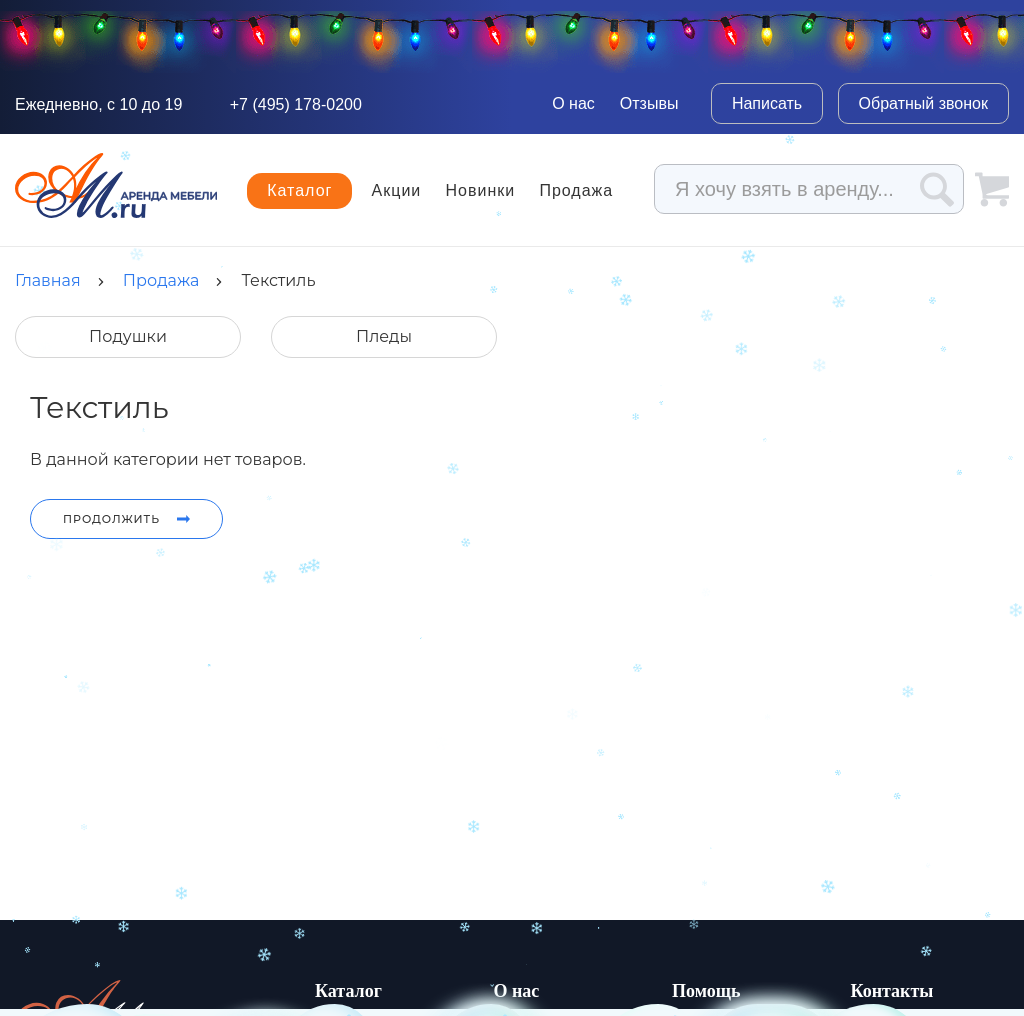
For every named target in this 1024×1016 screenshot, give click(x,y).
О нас (573, 103)
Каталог (299, 190)
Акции (397, 191)
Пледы (384, 336)
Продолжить (126, 519)
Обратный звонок (923, 103)
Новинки (481, 191)
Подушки (128, 336)
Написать (767, 103)
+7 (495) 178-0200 (296, 104)
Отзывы (649, 103)
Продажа (576, 191)
